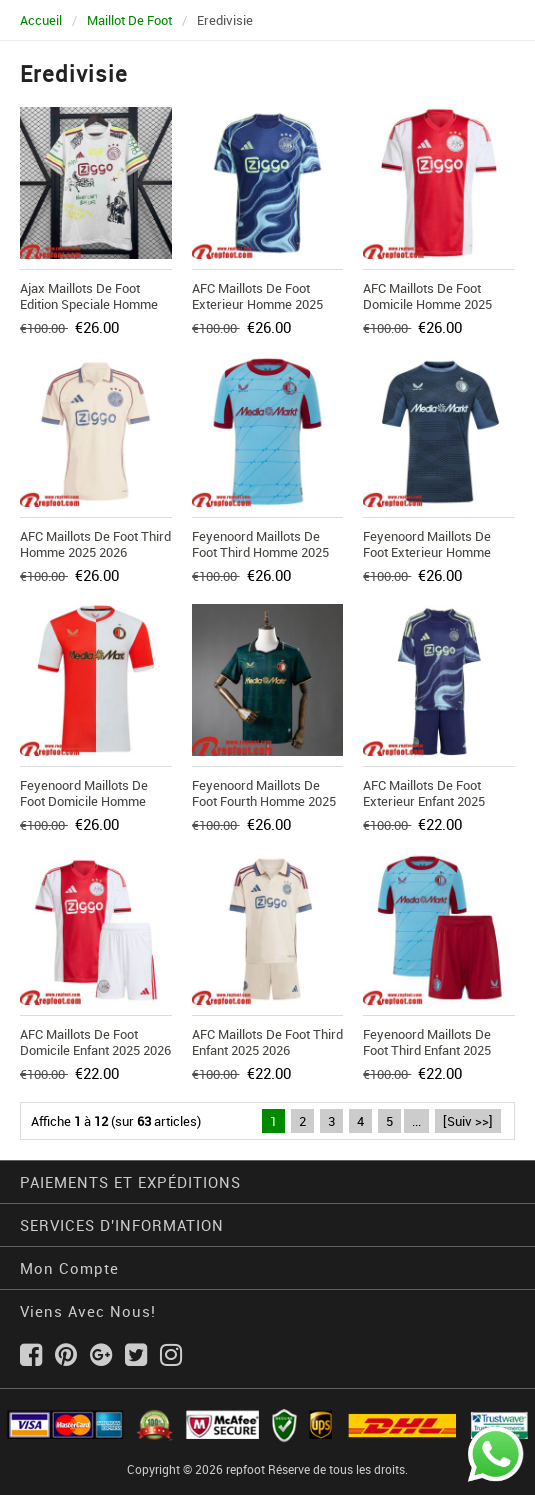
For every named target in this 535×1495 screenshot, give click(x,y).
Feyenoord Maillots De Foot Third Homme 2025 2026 (260, 552)
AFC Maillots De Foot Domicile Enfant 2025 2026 (95, 1042)
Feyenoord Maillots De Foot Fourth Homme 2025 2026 (264, 801)
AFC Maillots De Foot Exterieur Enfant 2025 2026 (424, 801)
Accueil (41, 20)
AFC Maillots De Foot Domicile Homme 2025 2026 (427, 304)
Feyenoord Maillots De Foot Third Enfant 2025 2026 (427, 1050)
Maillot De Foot (129, 20)
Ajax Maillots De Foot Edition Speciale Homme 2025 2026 (89, 304)
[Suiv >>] (468, 1121)
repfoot (245, 1469)
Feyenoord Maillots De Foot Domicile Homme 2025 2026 (84, 801)
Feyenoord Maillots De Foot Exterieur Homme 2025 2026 (427, 552)
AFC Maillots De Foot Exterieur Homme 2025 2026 (257, 304)
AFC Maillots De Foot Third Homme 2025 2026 (95, 544)
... (416, 1121)
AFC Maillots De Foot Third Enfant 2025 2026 (267, 1042)
